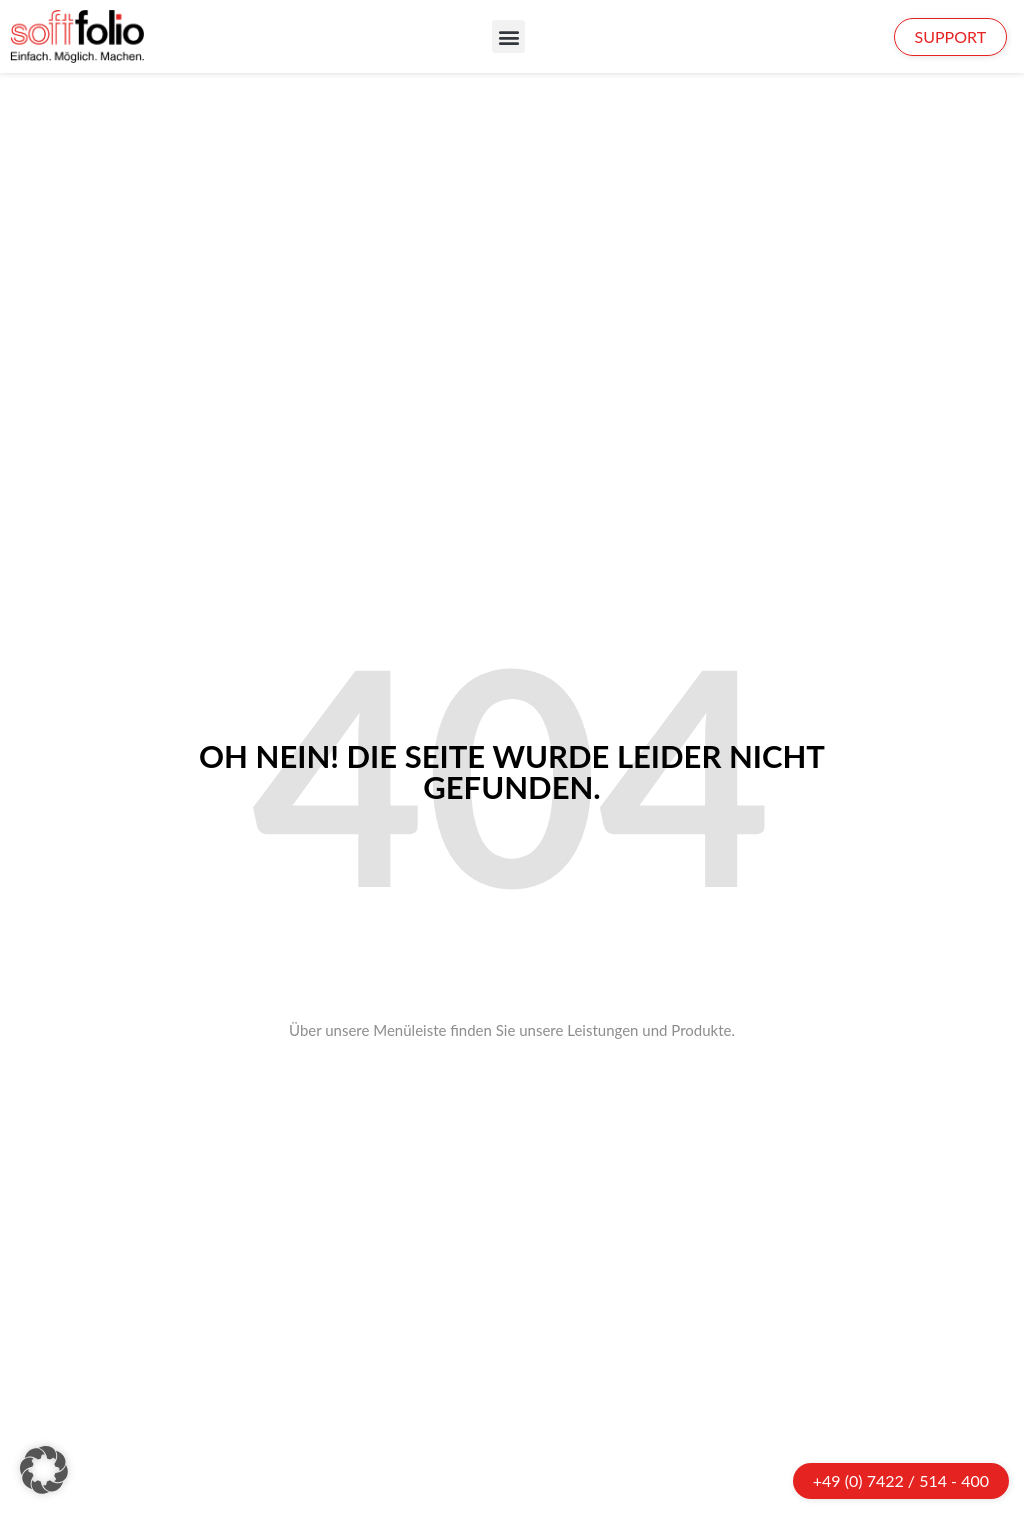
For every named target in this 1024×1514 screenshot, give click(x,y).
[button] (508, 36)
